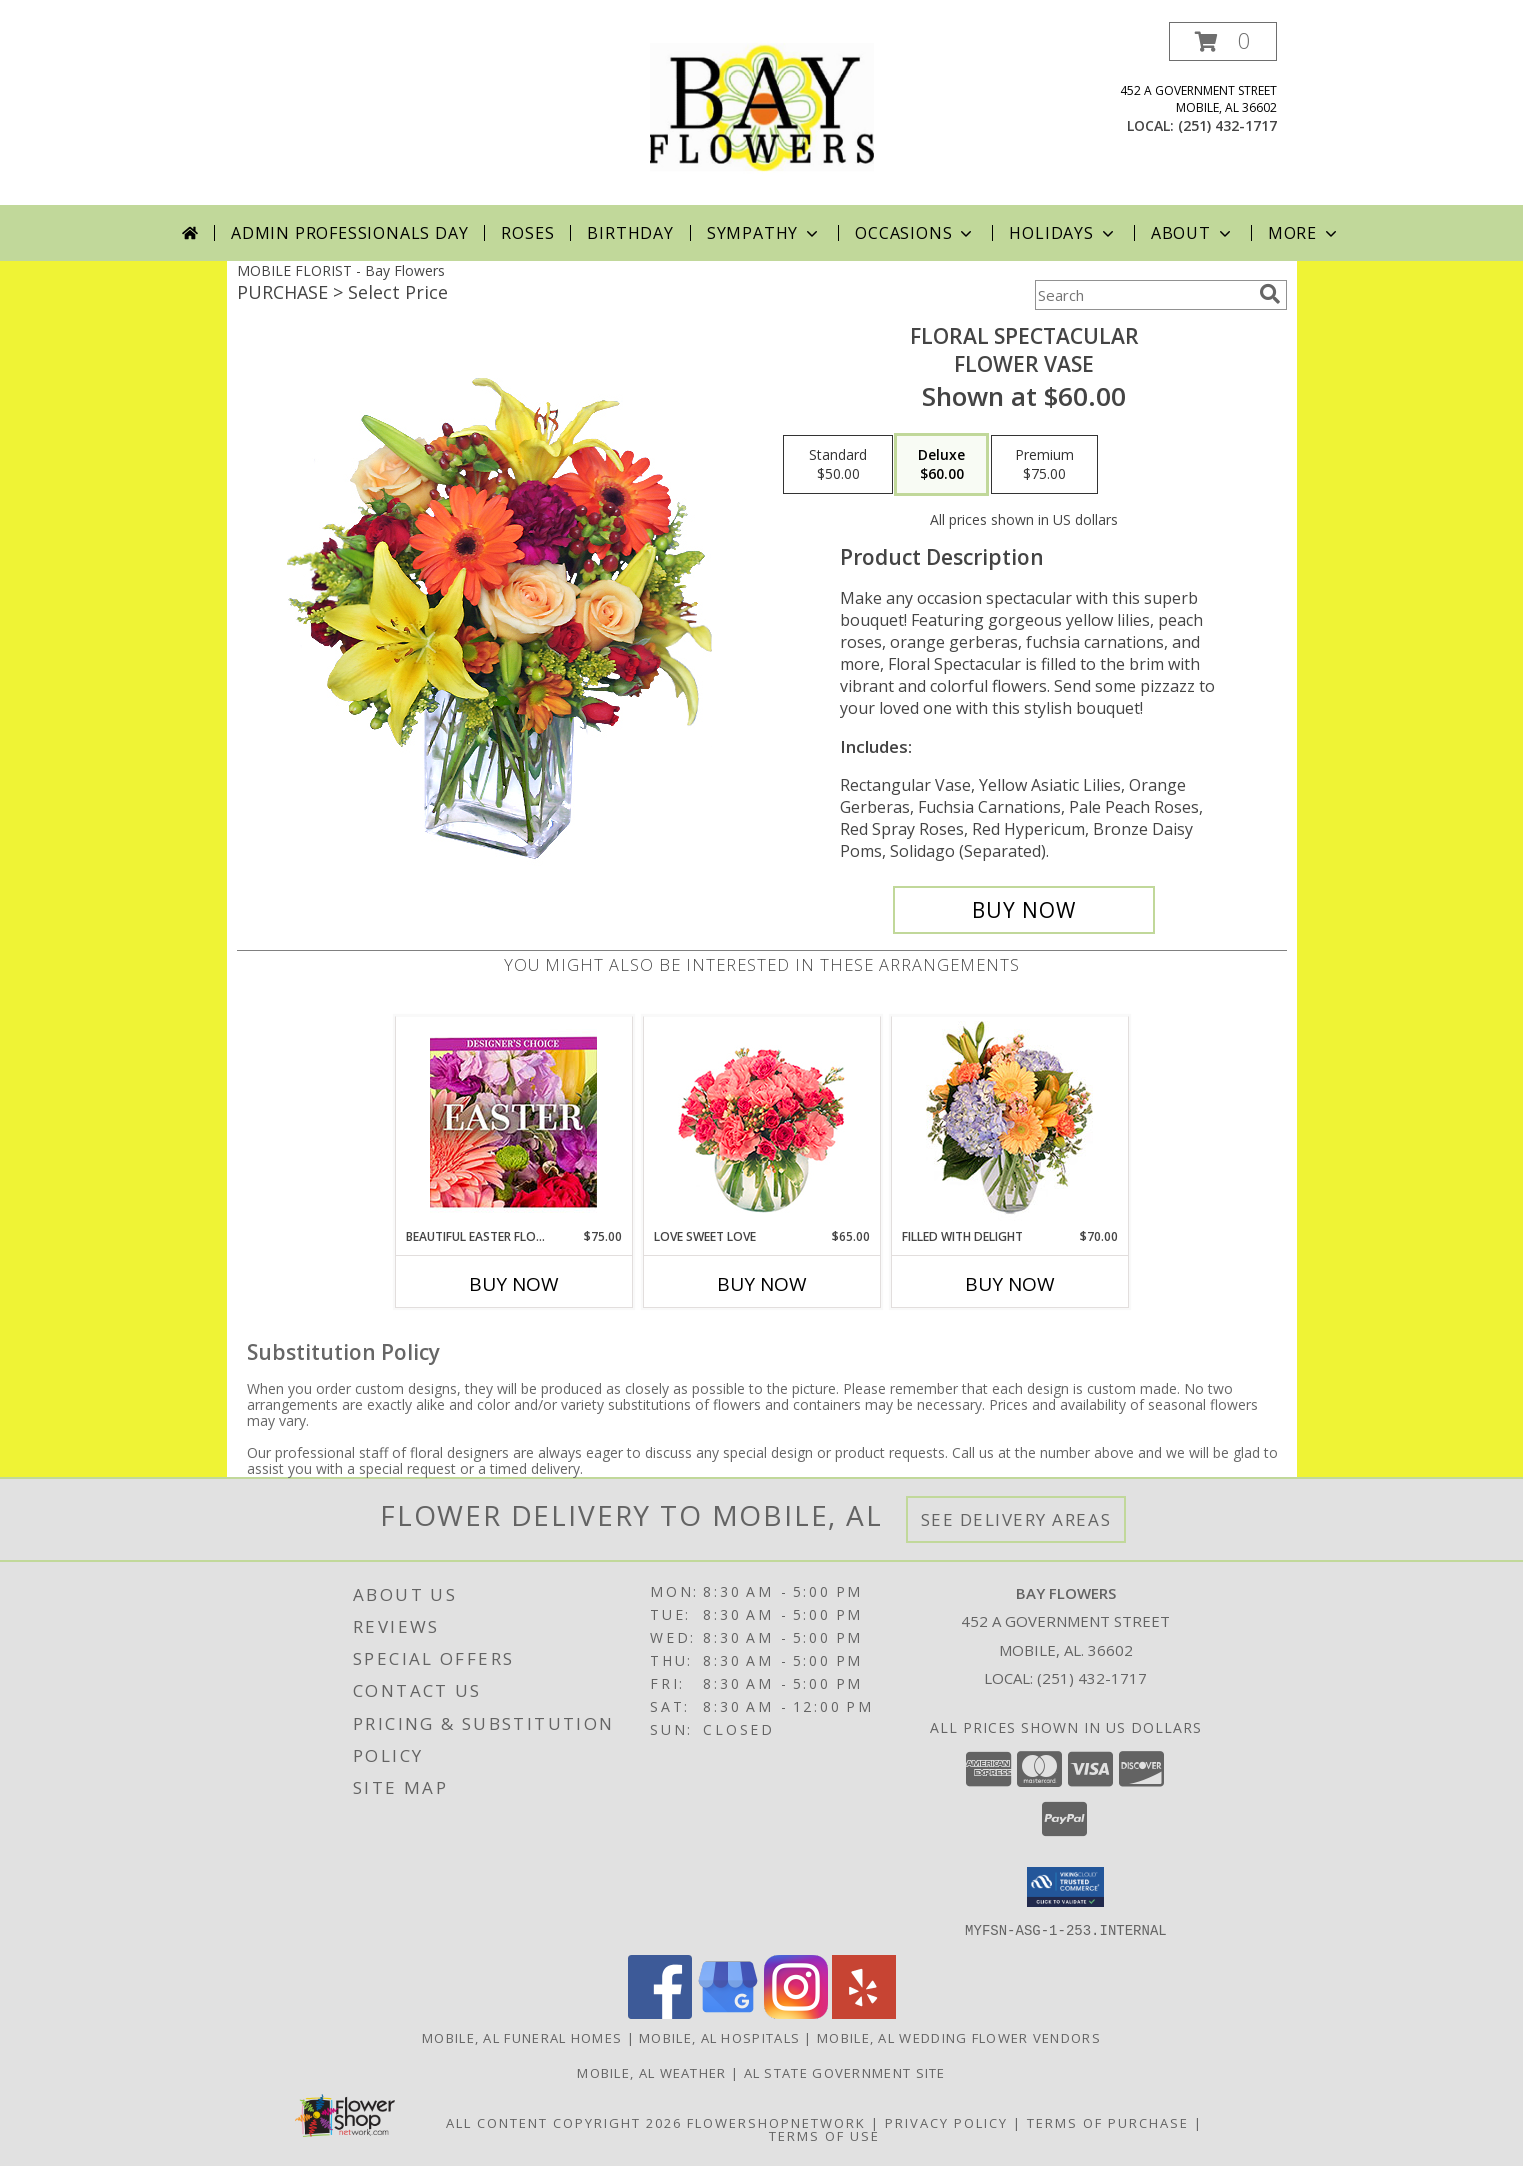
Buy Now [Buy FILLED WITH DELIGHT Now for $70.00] (1010, 1284)
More (1304, 233)
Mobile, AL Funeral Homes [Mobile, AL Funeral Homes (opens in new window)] (522, 2037)
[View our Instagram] (796, 2012)
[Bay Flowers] (762, 113)
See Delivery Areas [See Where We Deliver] (1016, 1519)
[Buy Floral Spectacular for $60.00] (1024, 910)
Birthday (630, 233)
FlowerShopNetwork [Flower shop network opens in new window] (776, 2122)
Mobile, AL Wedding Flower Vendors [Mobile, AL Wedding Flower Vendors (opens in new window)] (959, 2037)
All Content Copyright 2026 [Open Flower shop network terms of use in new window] (564, 2122)
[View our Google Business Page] (728, 2012)
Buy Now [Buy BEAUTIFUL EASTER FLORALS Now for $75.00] (514, 1284)
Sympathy (764, 233)
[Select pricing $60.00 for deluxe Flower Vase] (941, 465)
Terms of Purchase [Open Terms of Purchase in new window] (1108, 2122)
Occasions (915, 233)
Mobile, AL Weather (651, 2072)
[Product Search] (1143, 295)
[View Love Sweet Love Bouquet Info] (761, 1122)
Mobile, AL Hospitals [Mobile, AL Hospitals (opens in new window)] (719, 2037)
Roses (527, 233)
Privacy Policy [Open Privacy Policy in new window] (946, 2122)
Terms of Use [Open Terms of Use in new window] (824, 2135)
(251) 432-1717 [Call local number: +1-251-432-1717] (1227, 125)
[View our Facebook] (660, 2012)
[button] (1223, 41)
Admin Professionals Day (349, 233)
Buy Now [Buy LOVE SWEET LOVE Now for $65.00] (762, 1284)
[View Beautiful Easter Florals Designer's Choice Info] (513, 1122)
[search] (1270, 294)
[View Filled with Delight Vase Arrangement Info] (1009, 1122)
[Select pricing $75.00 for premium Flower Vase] (1044, 465)
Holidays (1063, 233)
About (1193, 233)
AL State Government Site (845, 2072)
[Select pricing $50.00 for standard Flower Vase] (838, 465)
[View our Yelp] (864, 2012)
